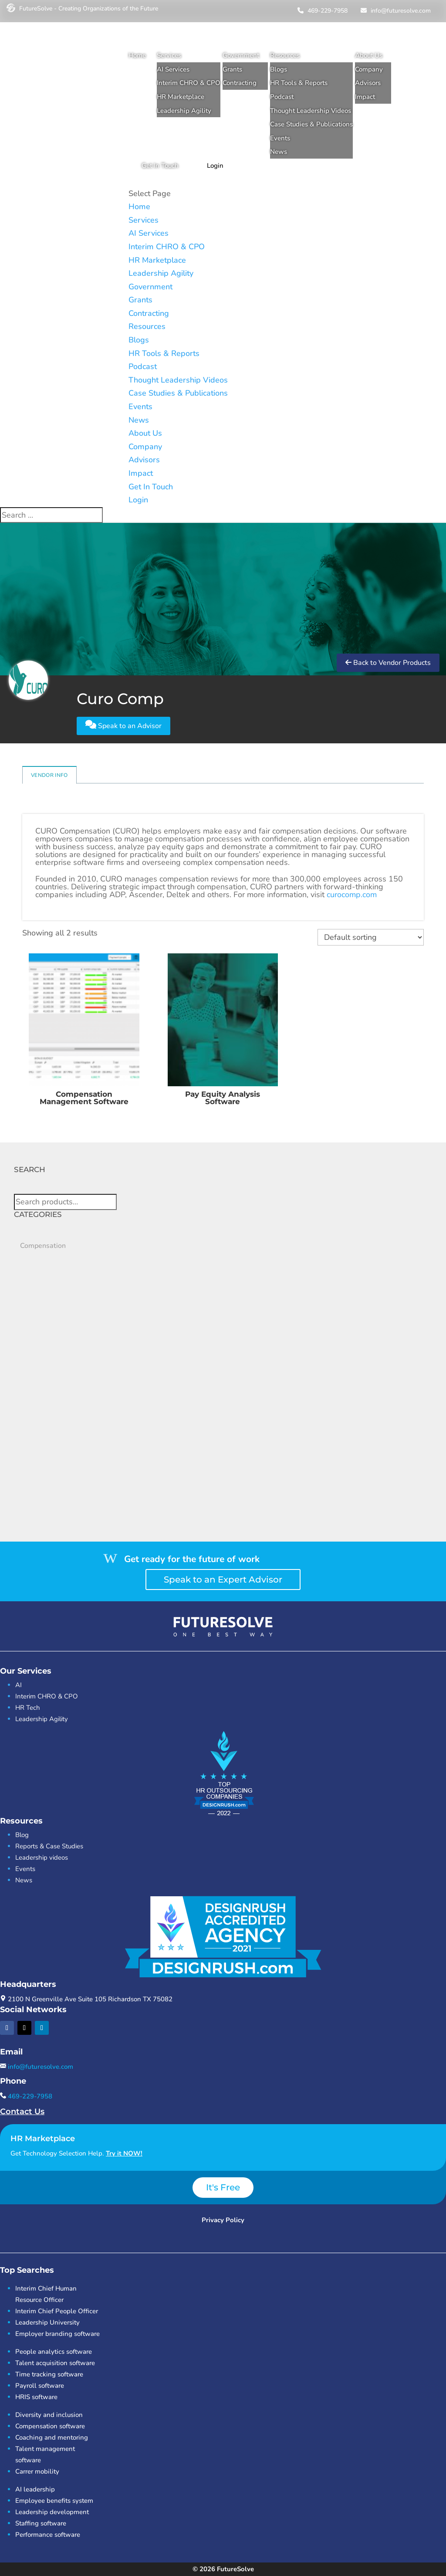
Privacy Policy (223, 2220)
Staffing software (40, 2523)
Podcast (282, 96)
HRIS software (36, 2397)
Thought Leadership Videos (310, 110)
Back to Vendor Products (388, 663)
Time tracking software (49, 2374)
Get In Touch (160, 165)
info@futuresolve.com (394, 11)
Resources (285, 55)
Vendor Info (49, 775)
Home (137, 55)
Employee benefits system (54, 2500)
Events (280, 138)
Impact (365, 96)
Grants (232, 69)
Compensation (43, 1246)
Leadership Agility (184, 110)
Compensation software (50, 2426)
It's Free (223, 2187)
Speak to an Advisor (123, 725)
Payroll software (39, 2385)
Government (241, 55)
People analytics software (53, 2351)
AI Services (173, 69)
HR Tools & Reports (299, 82)
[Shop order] (371, 937)
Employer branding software (57, 2333)
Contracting (240, 82)
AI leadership (35, 2489)
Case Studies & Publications (311, 124)
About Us (368, 55)
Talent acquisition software (55, 2363)
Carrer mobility (37, 2471)
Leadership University (47, 2322)
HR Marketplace (180, 96)
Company (369, 69)
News (278, 151)
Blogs (278, 69)
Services (169, 55)
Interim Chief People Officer (56, 2311)
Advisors (368, 82)
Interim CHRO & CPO (188, 82)
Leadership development (52, 2512)
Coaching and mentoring (51, 2437)
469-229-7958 (321, 11)
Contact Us (22, 2111)
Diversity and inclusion (49, 2414)
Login (215, 165)
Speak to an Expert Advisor (223, 1579)
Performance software (47, 2534)
